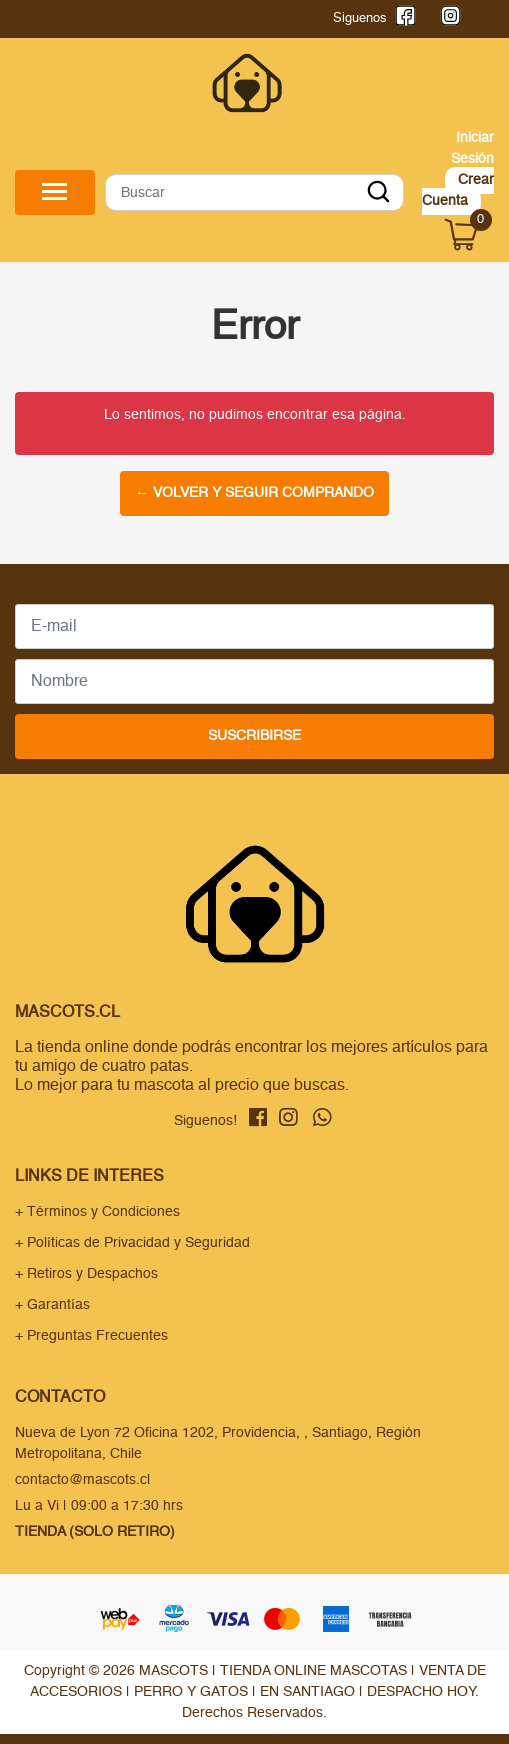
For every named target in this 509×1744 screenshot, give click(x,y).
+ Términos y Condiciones (97, 1212)
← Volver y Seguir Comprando (254, 493)
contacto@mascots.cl (82, 1480)
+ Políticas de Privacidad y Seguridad (132, 1243)
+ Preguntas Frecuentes (91, 1336)
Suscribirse (254, 736)
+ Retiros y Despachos (86, 1274)
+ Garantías (52, 1305)
